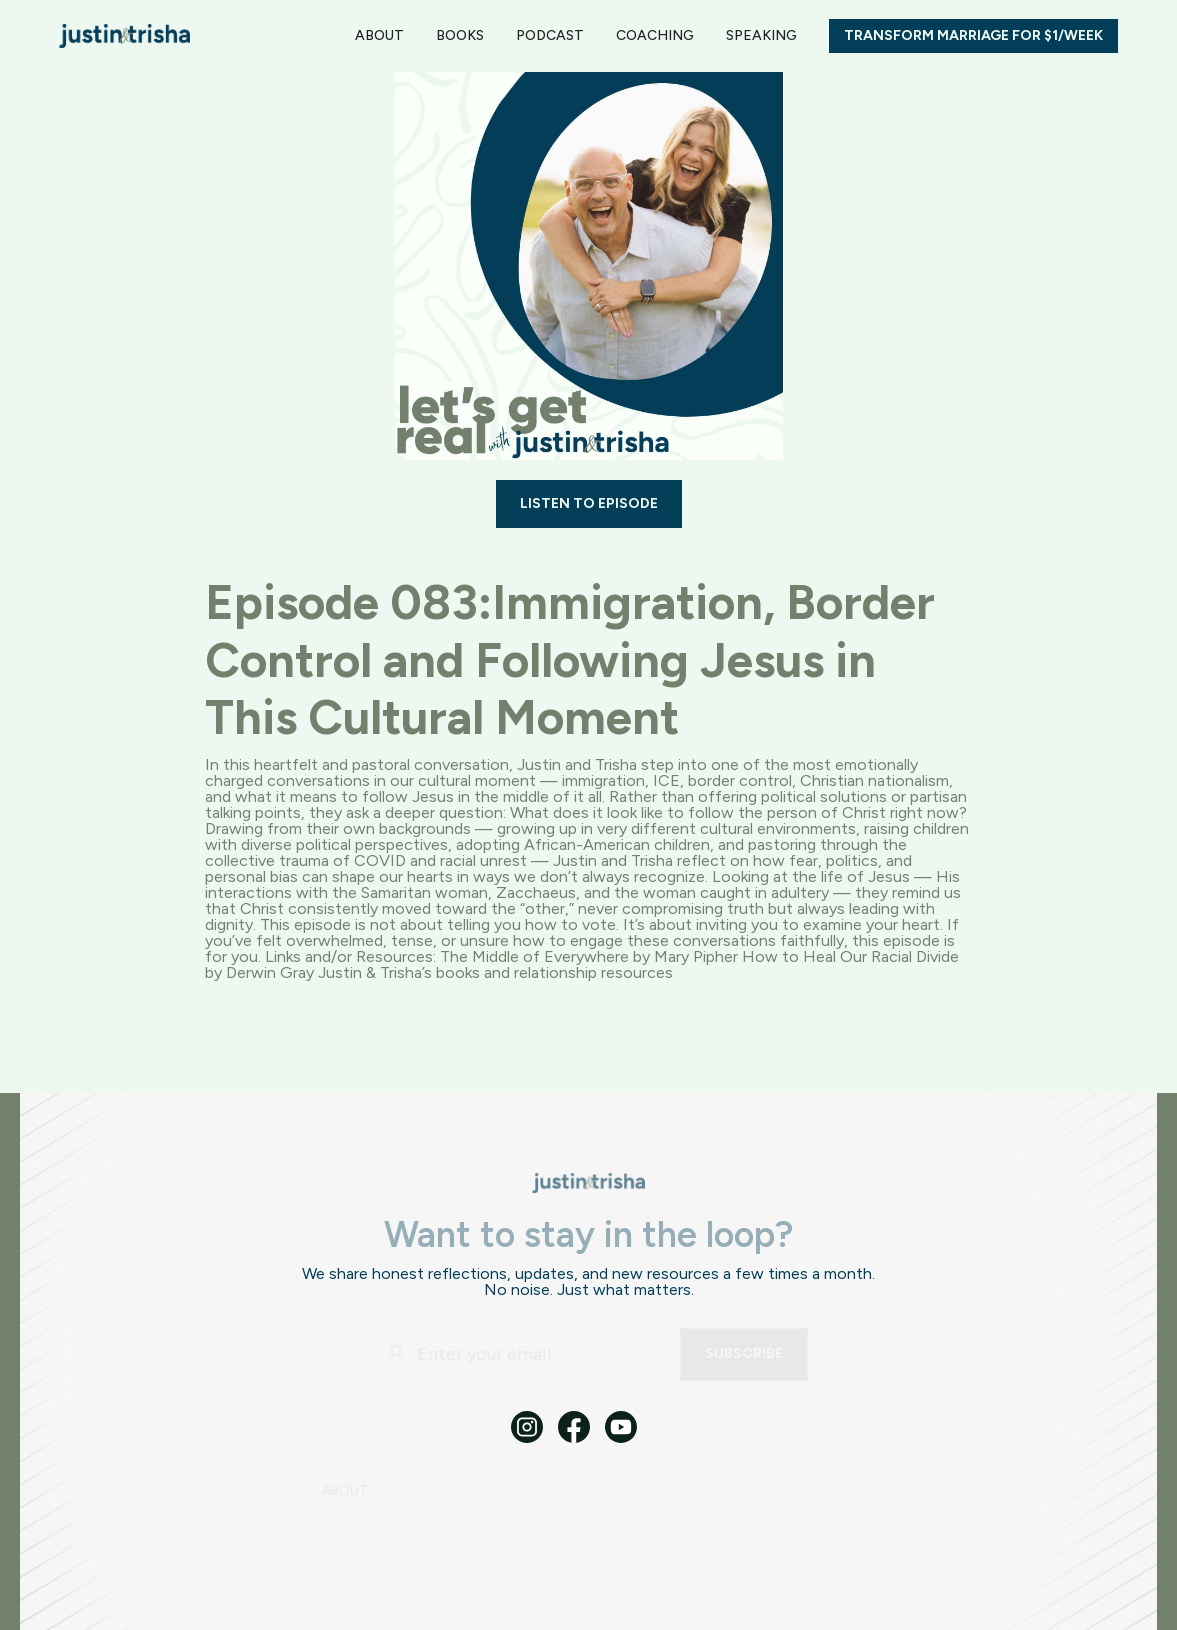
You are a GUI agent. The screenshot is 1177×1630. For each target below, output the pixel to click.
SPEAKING (761, 35)
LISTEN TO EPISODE (589, 503)
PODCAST (550, 35)
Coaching (655, 35)
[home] (124, 35)
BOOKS (460, 35)
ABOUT (379, 35)
